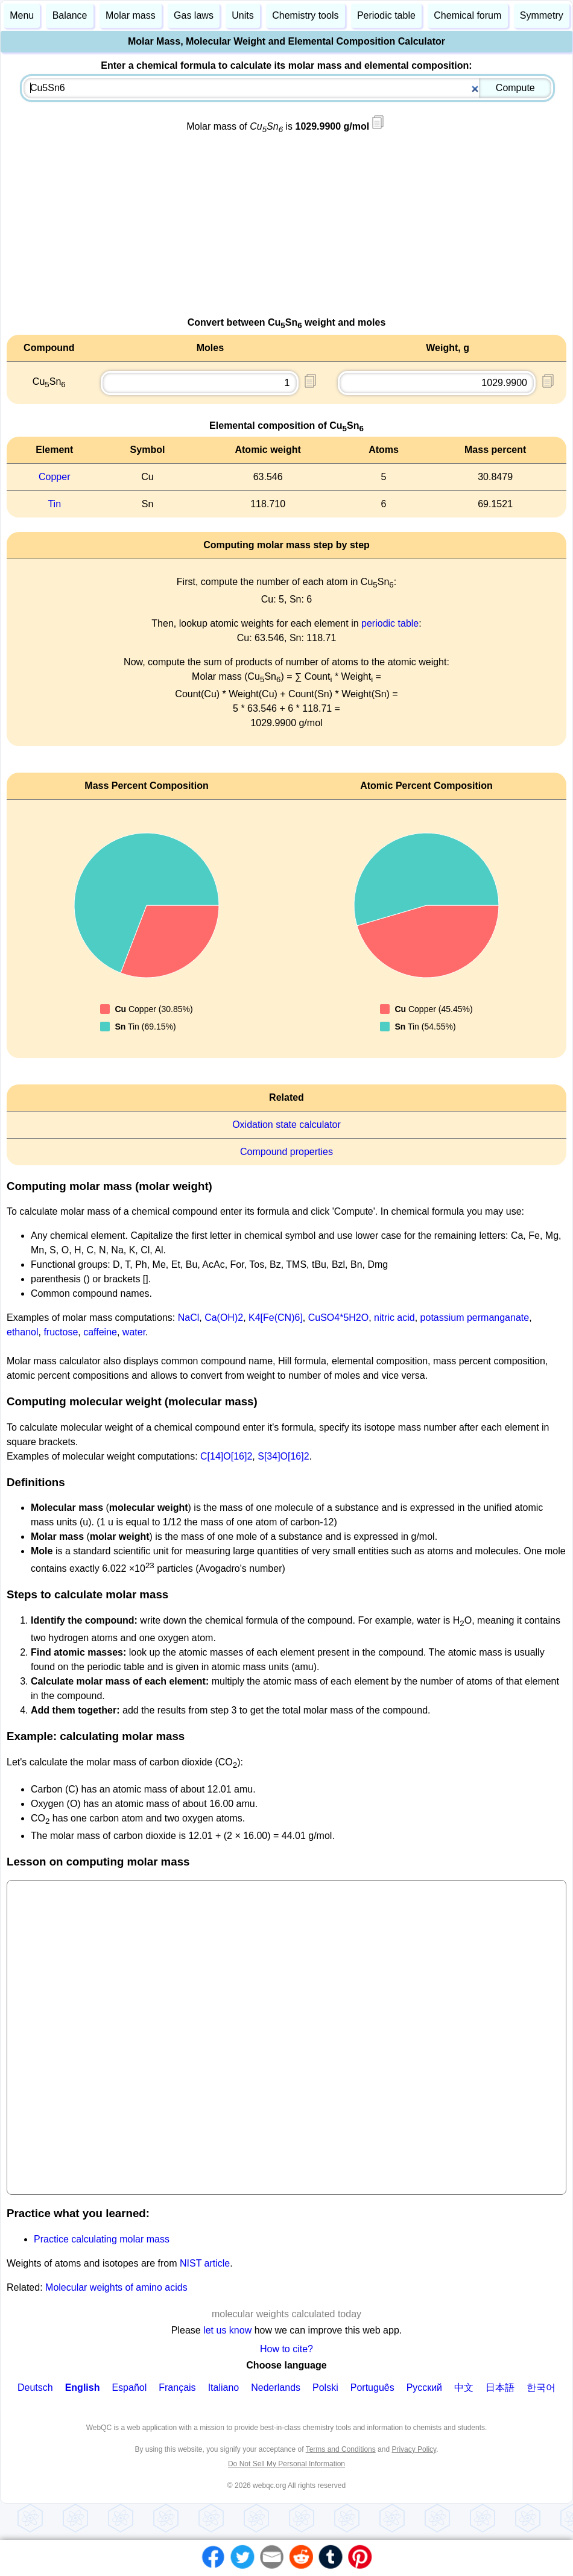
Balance (69, 15)
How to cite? (286, 2349)
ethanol (23, 1332)
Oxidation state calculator (286, 1124)
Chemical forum (467, 15)
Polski (325, 2387)
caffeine (100, 1332)
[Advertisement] (286, 231)
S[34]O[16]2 (283, 1456)
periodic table (390, 623)
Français (177, 2387)
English (82, 2387)
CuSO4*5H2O (338, 1317)
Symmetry (541, 15)
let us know (227, 2330)
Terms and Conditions (341, 2449)
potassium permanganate (475, 1317)
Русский (424, 2387)
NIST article (205, 2263)
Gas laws (194, 15)
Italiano (223, 2387)
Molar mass (131, 15)
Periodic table (386, 15)
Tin (54, 504)
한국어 (541, 2387)
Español (129, 2387)
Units (242, 15)
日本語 (500, 2387)
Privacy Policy (413, 2449)
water (133, 1332)
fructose (60, 1332)
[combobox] (288, 88)
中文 (463, 2387)
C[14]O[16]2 (226, 1456)
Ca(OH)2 (223, 1317)
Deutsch (35, 2387)
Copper (54, 477)
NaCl (189, 1317)
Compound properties (286, 1152)
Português (372, 2387)
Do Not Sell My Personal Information (286, 2464)
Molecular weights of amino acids (116, 2287)
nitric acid (394, 1317)
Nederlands (275, 2387)
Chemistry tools (305, 15)
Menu (22, 15)
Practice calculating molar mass (101, 2239)
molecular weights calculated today (286, 2314)
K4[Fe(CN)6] (276, 1317)
